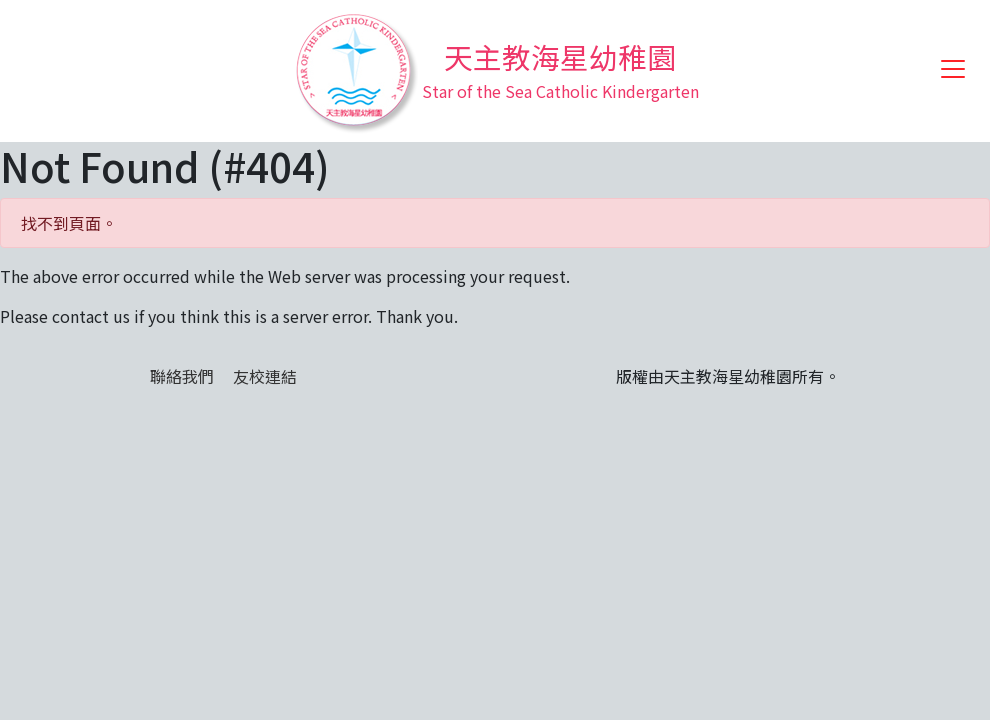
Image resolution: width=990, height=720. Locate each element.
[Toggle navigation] (953, 69)
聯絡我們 (182, 376)
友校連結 (265, 376)
